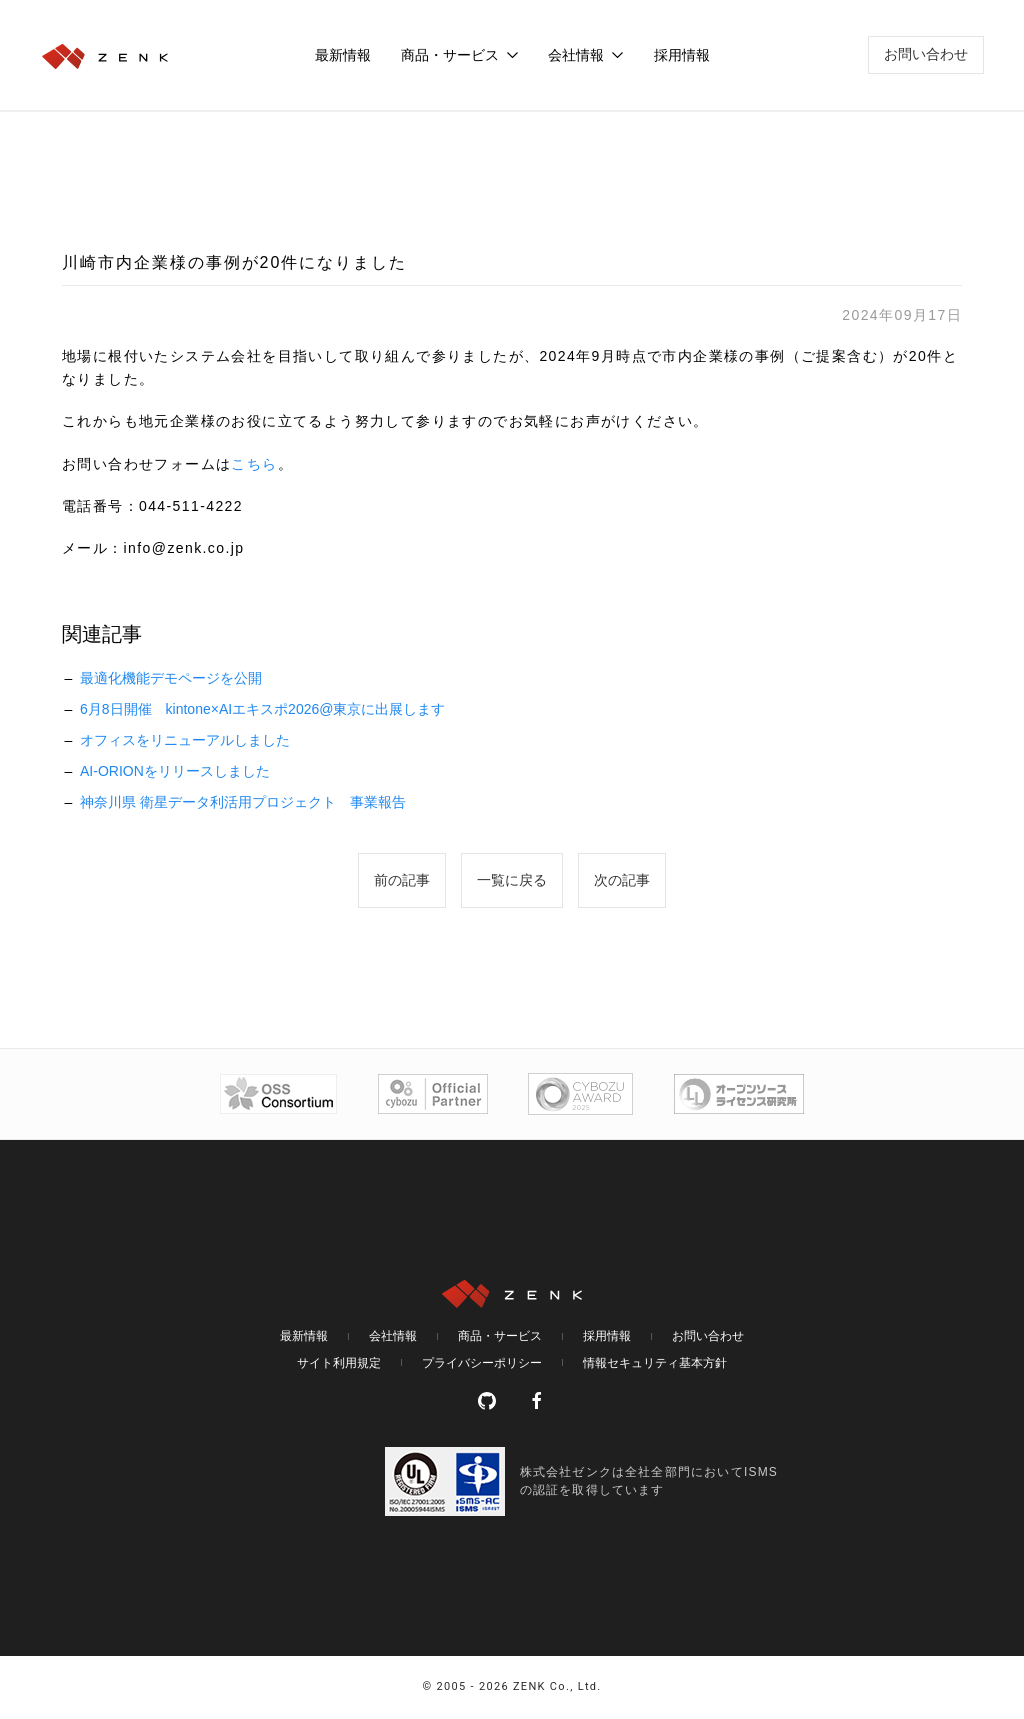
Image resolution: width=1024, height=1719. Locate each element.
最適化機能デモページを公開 (171, 678)
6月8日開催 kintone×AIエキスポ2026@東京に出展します (262, 709)
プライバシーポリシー (482, 1363)
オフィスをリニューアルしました (185, 740)
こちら (254, 464)
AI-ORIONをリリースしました (175, 771)
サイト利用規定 (339, 1363)
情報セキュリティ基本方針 (655, 1363)
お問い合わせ (926, 54)
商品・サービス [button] (460, 55)
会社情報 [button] (586, 55)
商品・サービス (500, 1336)
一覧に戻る (512, 880)
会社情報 (393, 1336)
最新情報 (343, 55)
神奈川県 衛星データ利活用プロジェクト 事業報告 (243, 802)
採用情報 (682, 55)
